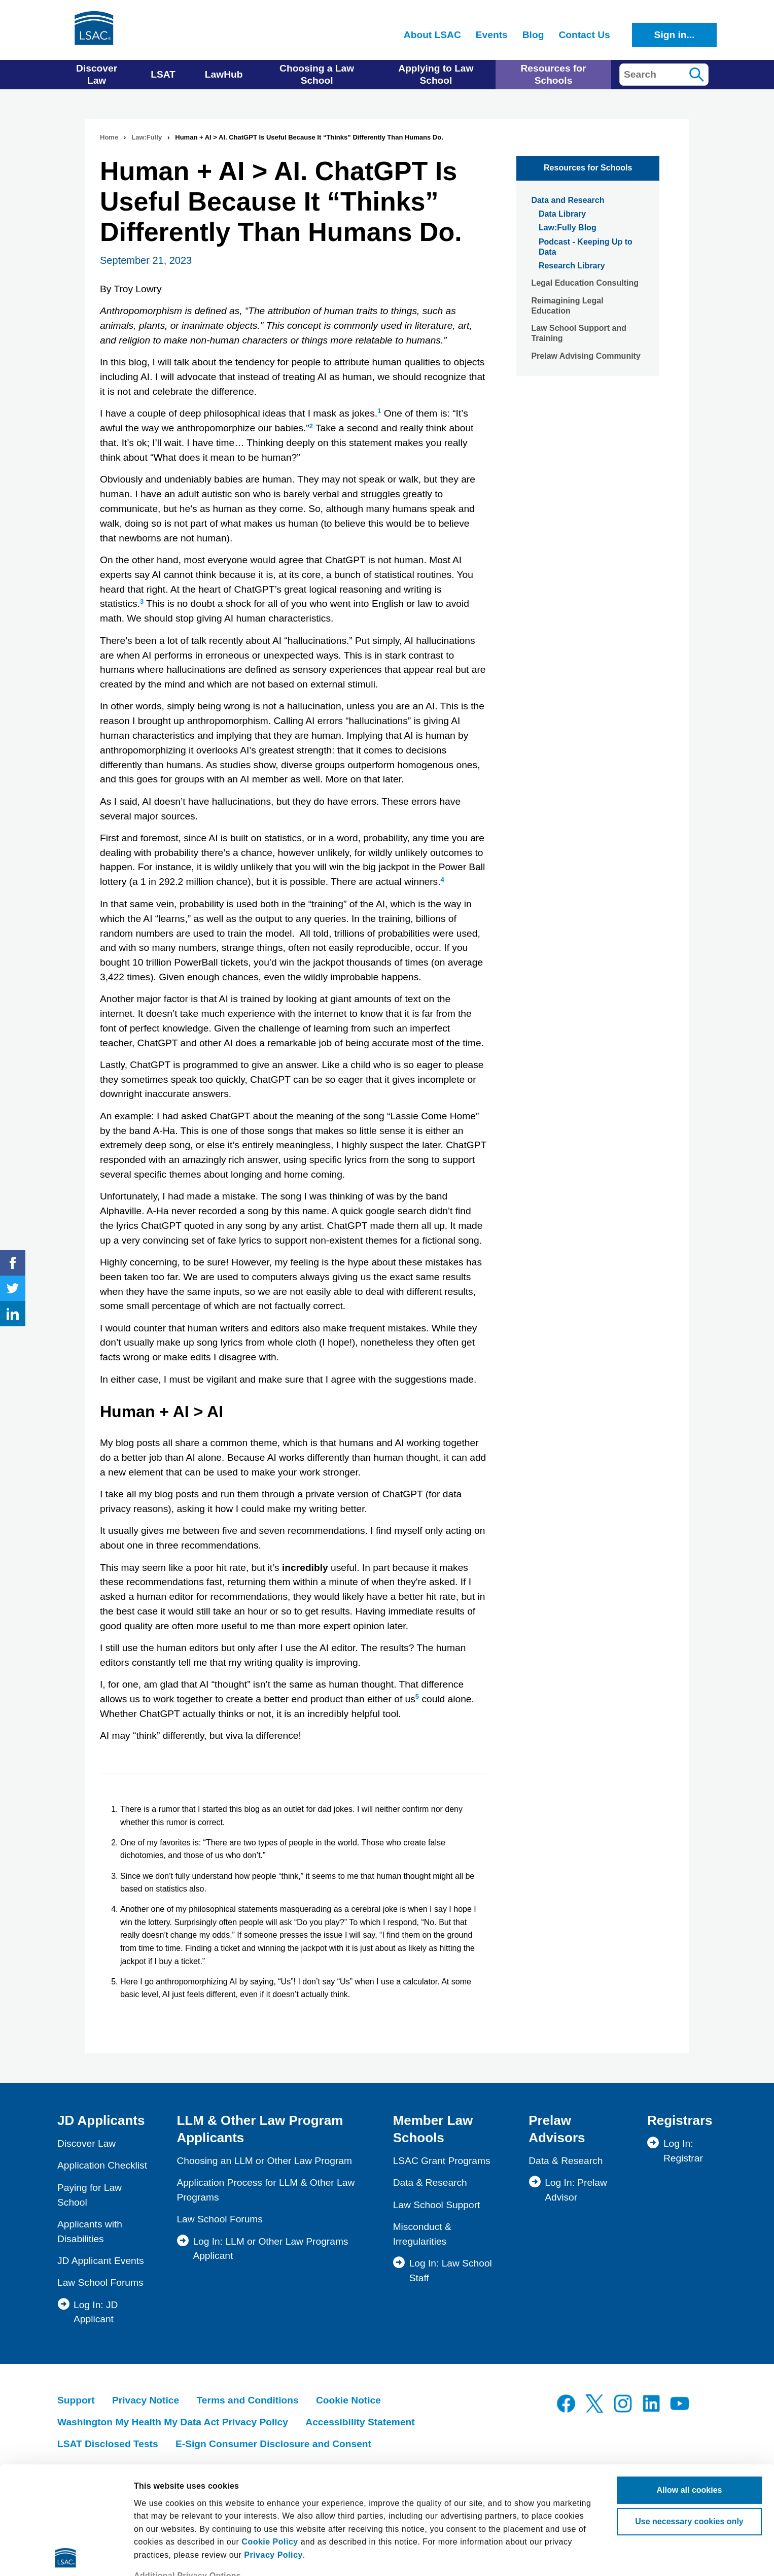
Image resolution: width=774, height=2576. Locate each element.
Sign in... (674, 34)
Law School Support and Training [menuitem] (578, 333)
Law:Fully (146, 137)
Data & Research (430, 2182)
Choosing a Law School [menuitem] (316, 74)
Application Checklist (102, 2165)
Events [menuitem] (492, 34)
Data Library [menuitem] (562, 214)
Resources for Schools (588, 167)
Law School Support (436, 2205)
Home (109, 137)
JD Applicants (101, 2120)
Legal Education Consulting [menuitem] (585, 283)
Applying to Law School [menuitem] (435, 74)
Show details (159, 2555)
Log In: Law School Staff (450, 2270)
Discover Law (86, 2143)
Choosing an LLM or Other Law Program (264, 2160)
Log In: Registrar (683, 2150)
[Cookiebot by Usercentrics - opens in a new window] (65, 2556)
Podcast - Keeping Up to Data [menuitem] (585, 246)
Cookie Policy (269, 2434)
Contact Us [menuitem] (584, 34)
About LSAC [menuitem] (432, 34)
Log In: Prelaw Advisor (576, 2190)
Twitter (12, 1288)
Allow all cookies (689, 2382)
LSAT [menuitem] (163, 74)
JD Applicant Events (100, 2260)
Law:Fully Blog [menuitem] (567, 227)
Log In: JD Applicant (96, 2312)
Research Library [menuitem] (572, 265)
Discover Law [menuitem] (96, 74)
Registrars (680, 2120)
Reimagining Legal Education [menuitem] (567, 305)
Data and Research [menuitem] (567, 200)
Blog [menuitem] (533, 34)
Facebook (12, 1263)
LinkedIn (12, 1313)
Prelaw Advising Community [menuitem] (585, 356)
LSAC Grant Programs (441, 2160)
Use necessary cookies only (689, 2414)
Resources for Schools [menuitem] (553, 74)
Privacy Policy (273, 2447)
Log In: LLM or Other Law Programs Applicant (270, 2248)
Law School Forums (100, 2282)
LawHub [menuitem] (224, 74)
